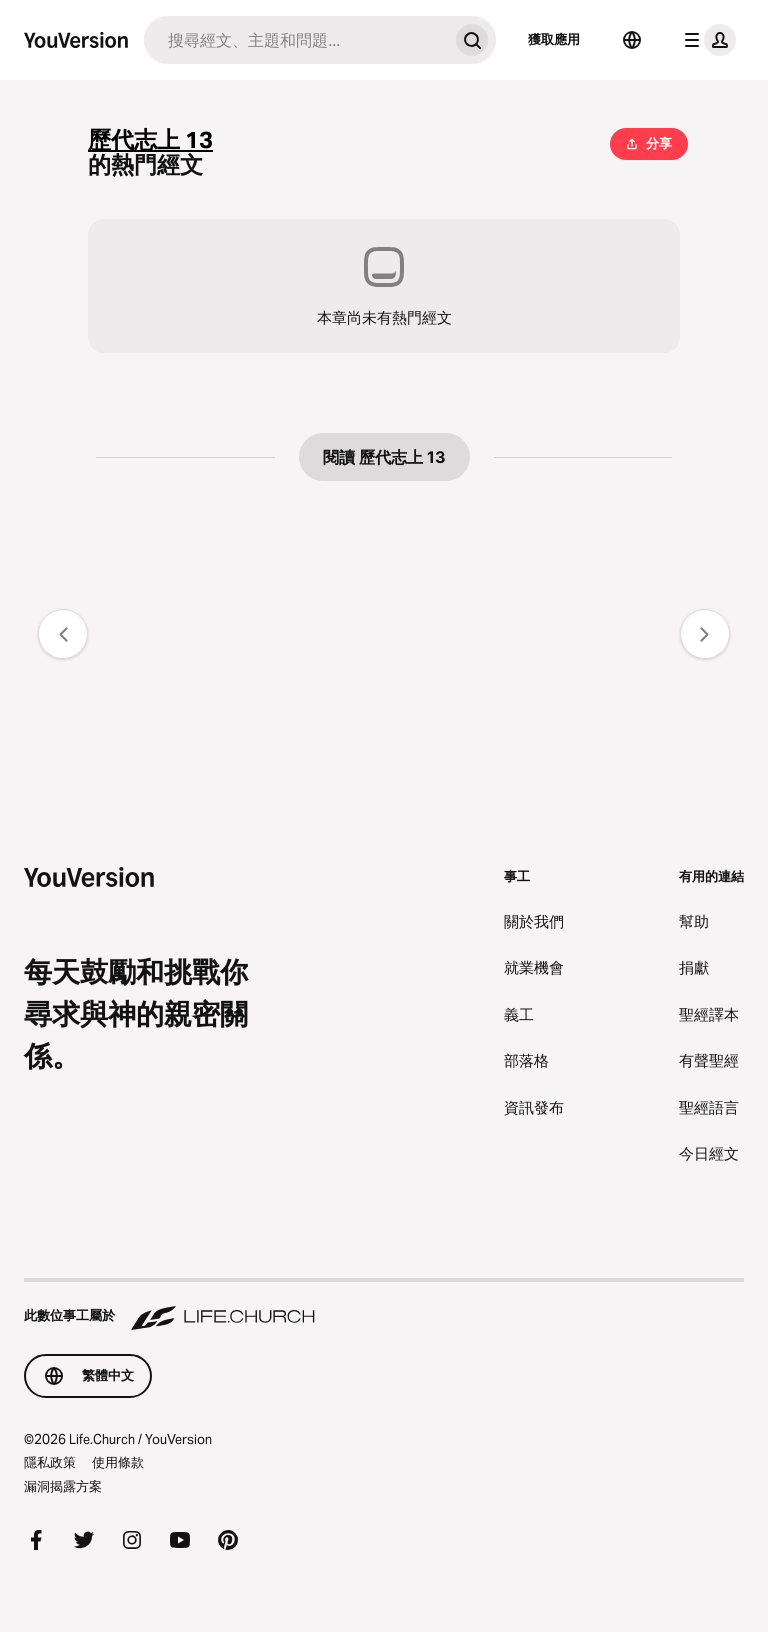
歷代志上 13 (150, 140)
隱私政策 (50, 1462)
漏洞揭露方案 (63, 1486)
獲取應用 (554, 39)
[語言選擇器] (632, 40)
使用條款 (118, 1462)
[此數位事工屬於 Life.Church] (384, 1306)
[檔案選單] (706, 40)
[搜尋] (296, 40)
